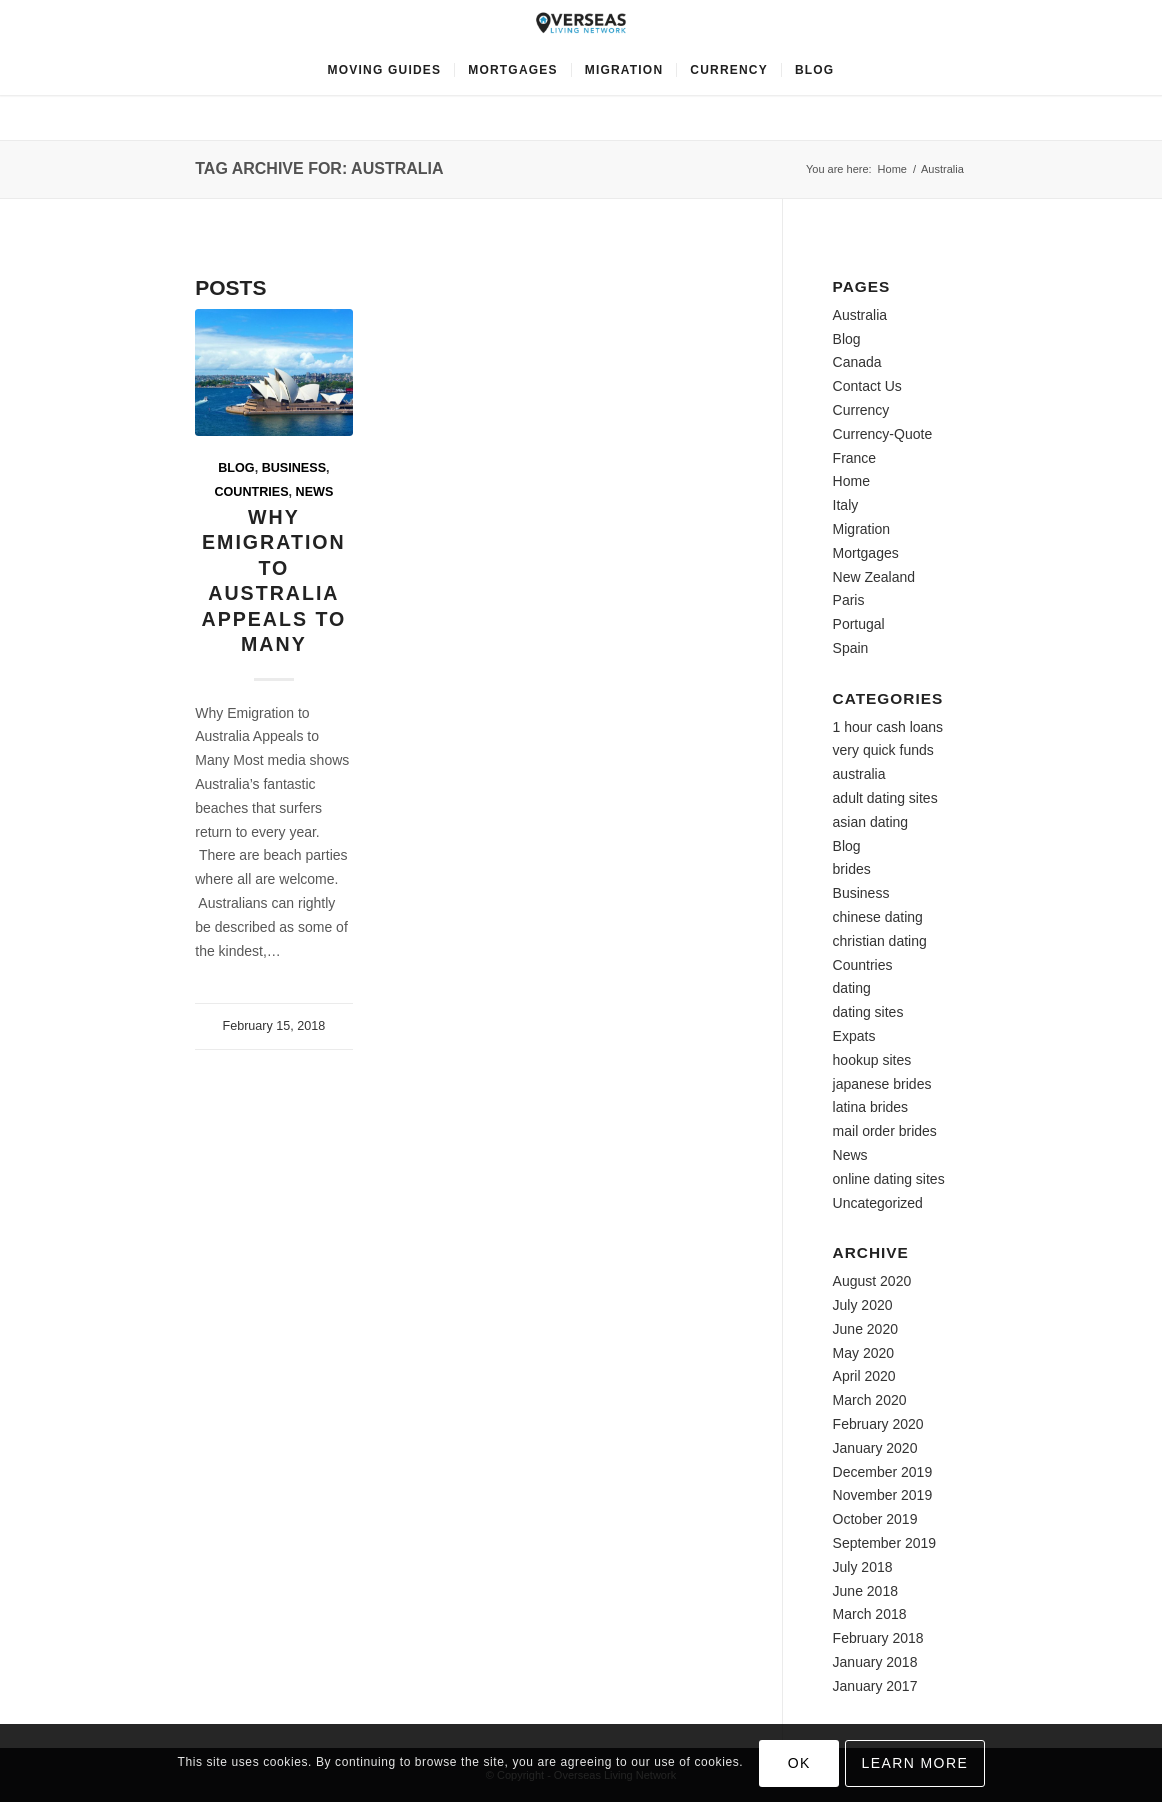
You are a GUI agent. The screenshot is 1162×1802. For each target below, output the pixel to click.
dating (852, 988)
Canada (857, 362)
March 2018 (870, 1614)
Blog (236, 468)
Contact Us (867, 386)
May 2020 (863, 1353)
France (855, 458)
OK (799, 1763)
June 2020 (865, 1329)
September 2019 (885, 1543)
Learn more (915, 1763)
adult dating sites (885, 798)
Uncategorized (878, 1203)
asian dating (871, 822)
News (315, 492)
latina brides (871, 1107)
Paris (849, 600)
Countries (251, 492)
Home (892, 169)
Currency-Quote (883, 434)
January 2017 (875, 1686)
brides (852, 869)
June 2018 (865, 1591)
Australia (860, 315)
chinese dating (878, 917)
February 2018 (878, 1638)
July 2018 (863, 1567)
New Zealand (874, 577)
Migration (862, 529)
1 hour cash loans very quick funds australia (888, 751)
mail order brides (885, 1131)
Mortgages (866, 553)
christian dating (880, 941)
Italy (846, 505)
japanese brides (882, 1084)
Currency (861, 410)
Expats (854, 1036)
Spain (851, 648)
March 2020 (870, 1400)
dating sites (868, 1012)
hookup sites (872, 1060)
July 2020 (863, 1305)
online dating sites (889, 1179)
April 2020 (864, 1376)
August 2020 (872, 1281)
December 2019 (883, 1472)
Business (294, 468)
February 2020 (878, 1424)
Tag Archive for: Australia (319, 168)
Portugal (859, 624)
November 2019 (883, 1495)
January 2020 (875, 1448)
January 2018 (875, 1662)
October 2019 (875, 1519)
